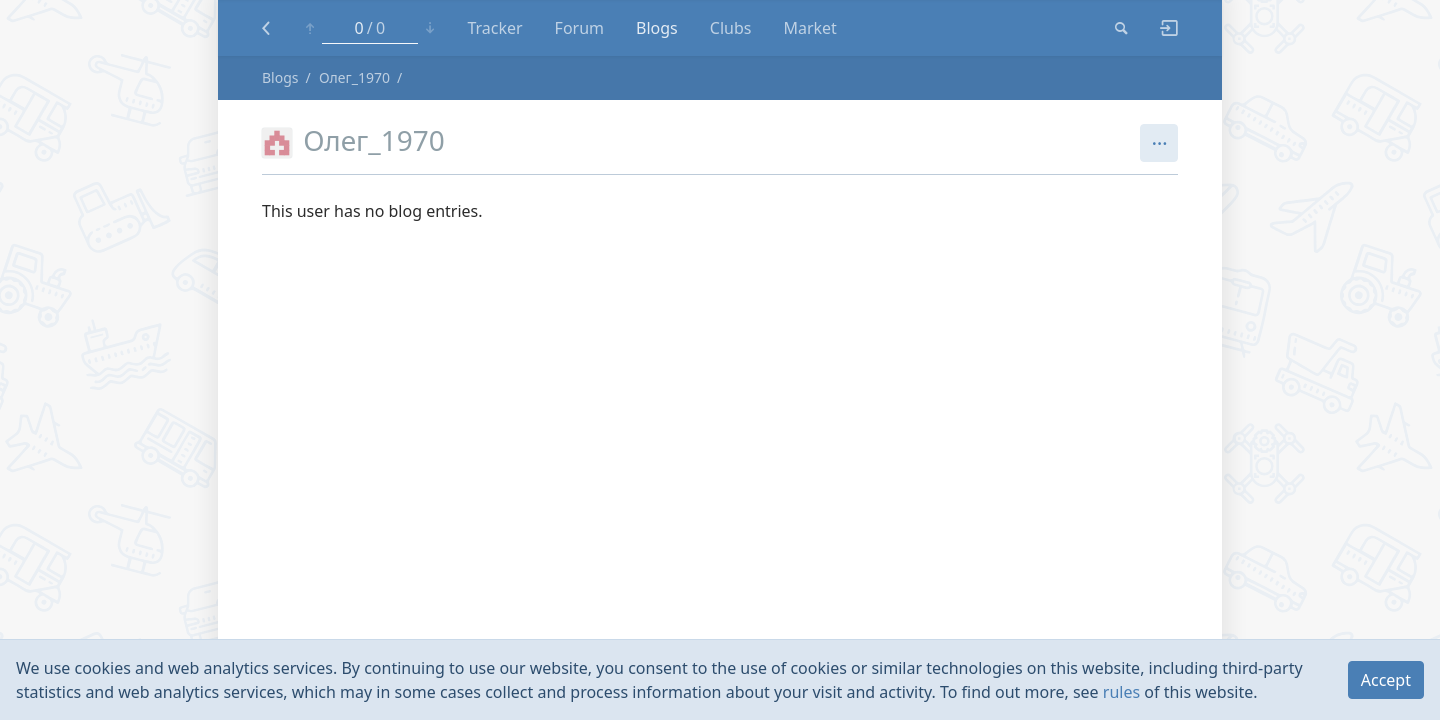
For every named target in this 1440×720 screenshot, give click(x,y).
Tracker (494, 28)
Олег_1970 (354, 77)
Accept (1386, 680)
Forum (579, 28)
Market (809, 28)
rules (1121, 692)
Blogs (657, 28)
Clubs (731, 28)
